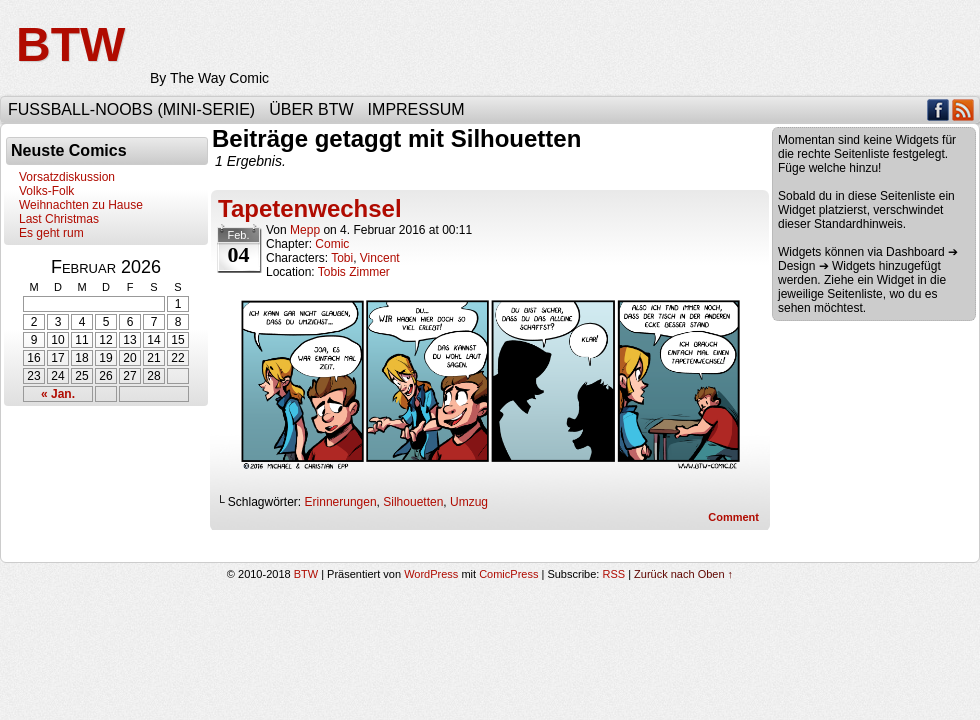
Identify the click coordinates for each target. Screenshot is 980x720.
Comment (733, 517)
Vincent (380, 258)
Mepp (305, 230)
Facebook (938, 109)
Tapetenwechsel (310, 208)
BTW (70, 44)
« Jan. (58, 394)
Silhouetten (413, 502)
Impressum (416, 109)
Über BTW (311, 109)
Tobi (342, 258)
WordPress (431, 574)
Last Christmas (59, 219)
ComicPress (508, 574)
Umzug (469, 502)
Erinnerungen (341, 502)
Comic (332, 244)
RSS (963, 109)
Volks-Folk (46, 191)
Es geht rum (51, 233)
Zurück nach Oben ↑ (683, 574)
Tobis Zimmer (354, 272)
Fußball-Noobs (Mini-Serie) (131, 109)
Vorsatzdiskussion (67, 177)
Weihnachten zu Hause (81, 205)
